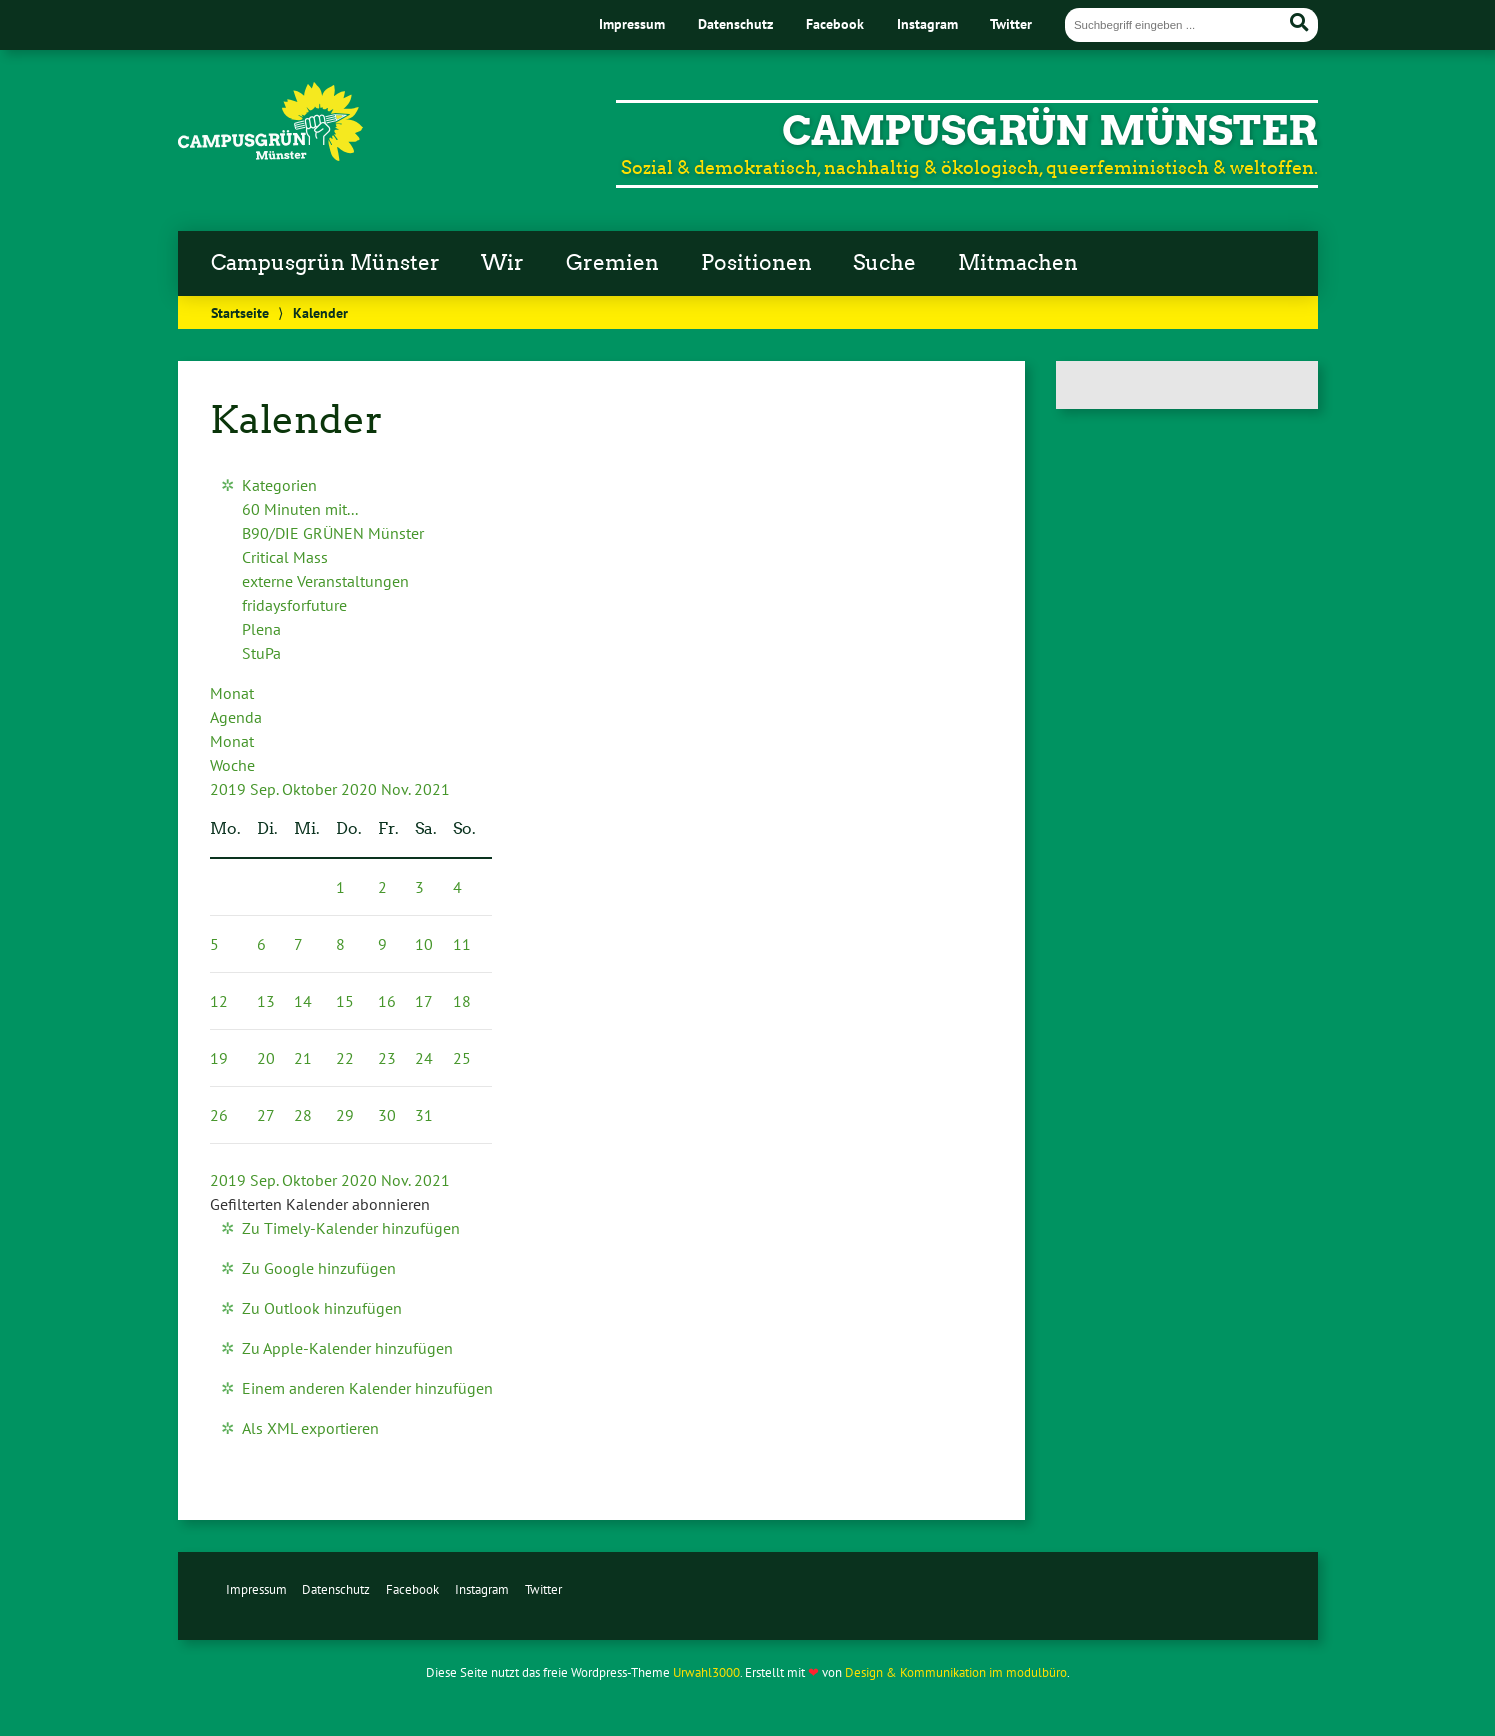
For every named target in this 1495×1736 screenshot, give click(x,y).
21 (303, 1058)
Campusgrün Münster (325, 263)
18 (462, 1001)
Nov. (397, 789)
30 (387, 1115)
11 (462, 944)
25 (462, 1058)
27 (266, 1115)
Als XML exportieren (310, 1428)
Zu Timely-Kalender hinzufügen (351, 1228)
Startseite (240, 312)
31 (424, 1115)
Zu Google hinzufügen (319, 1268)
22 (345, 1058)
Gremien (612, 263)
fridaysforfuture (294, 605)
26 (219, 1115)
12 (219, 1001)
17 (424, 1001)
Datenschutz (735, 23)
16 (387, 1001)
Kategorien (279, 485)
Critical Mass (285, 557)
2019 (230, 789)
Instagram (927, 23)
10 (424, 944)
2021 (432, 789)
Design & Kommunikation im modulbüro (956, 1672)
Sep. (266, 789)
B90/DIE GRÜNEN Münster (333, 533)
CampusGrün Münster (1050, 131)
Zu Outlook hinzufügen (322, 1308)
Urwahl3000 (706, 1672)
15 (345, 1001)
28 (303, 1115)
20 (266, 1058)
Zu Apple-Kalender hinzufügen (347, 1348)
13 (266, 1001)
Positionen (756, 263)
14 (303, 1001)
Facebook (835, 23)
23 (387, 1058)
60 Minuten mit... (300, 509)
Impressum (632, 23)
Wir (502, 263)
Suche (884, 263)
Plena (261, 629)
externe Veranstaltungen (325, 581)
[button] (320, 1204)
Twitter (1011, 23)
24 (424, 1058)
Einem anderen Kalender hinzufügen (367, 1388)
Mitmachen (1018, 263)
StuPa (261, 653)
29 (345, 1115)
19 (219, 1058)
